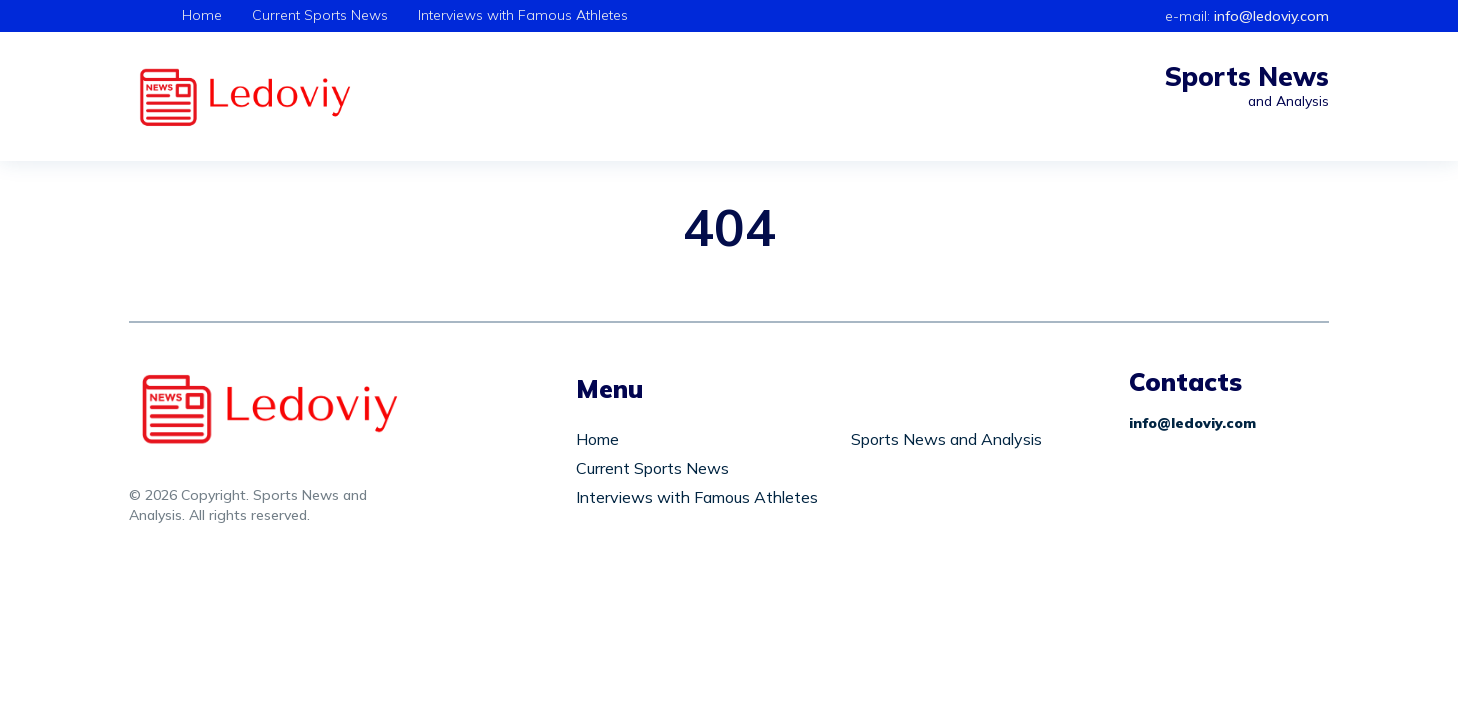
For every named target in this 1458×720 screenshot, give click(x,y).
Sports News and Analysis (946, 439)
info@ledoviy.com (1271, 16)
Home (202, 15)
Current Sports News (320, 15)
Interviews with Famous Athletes (523, 15)
